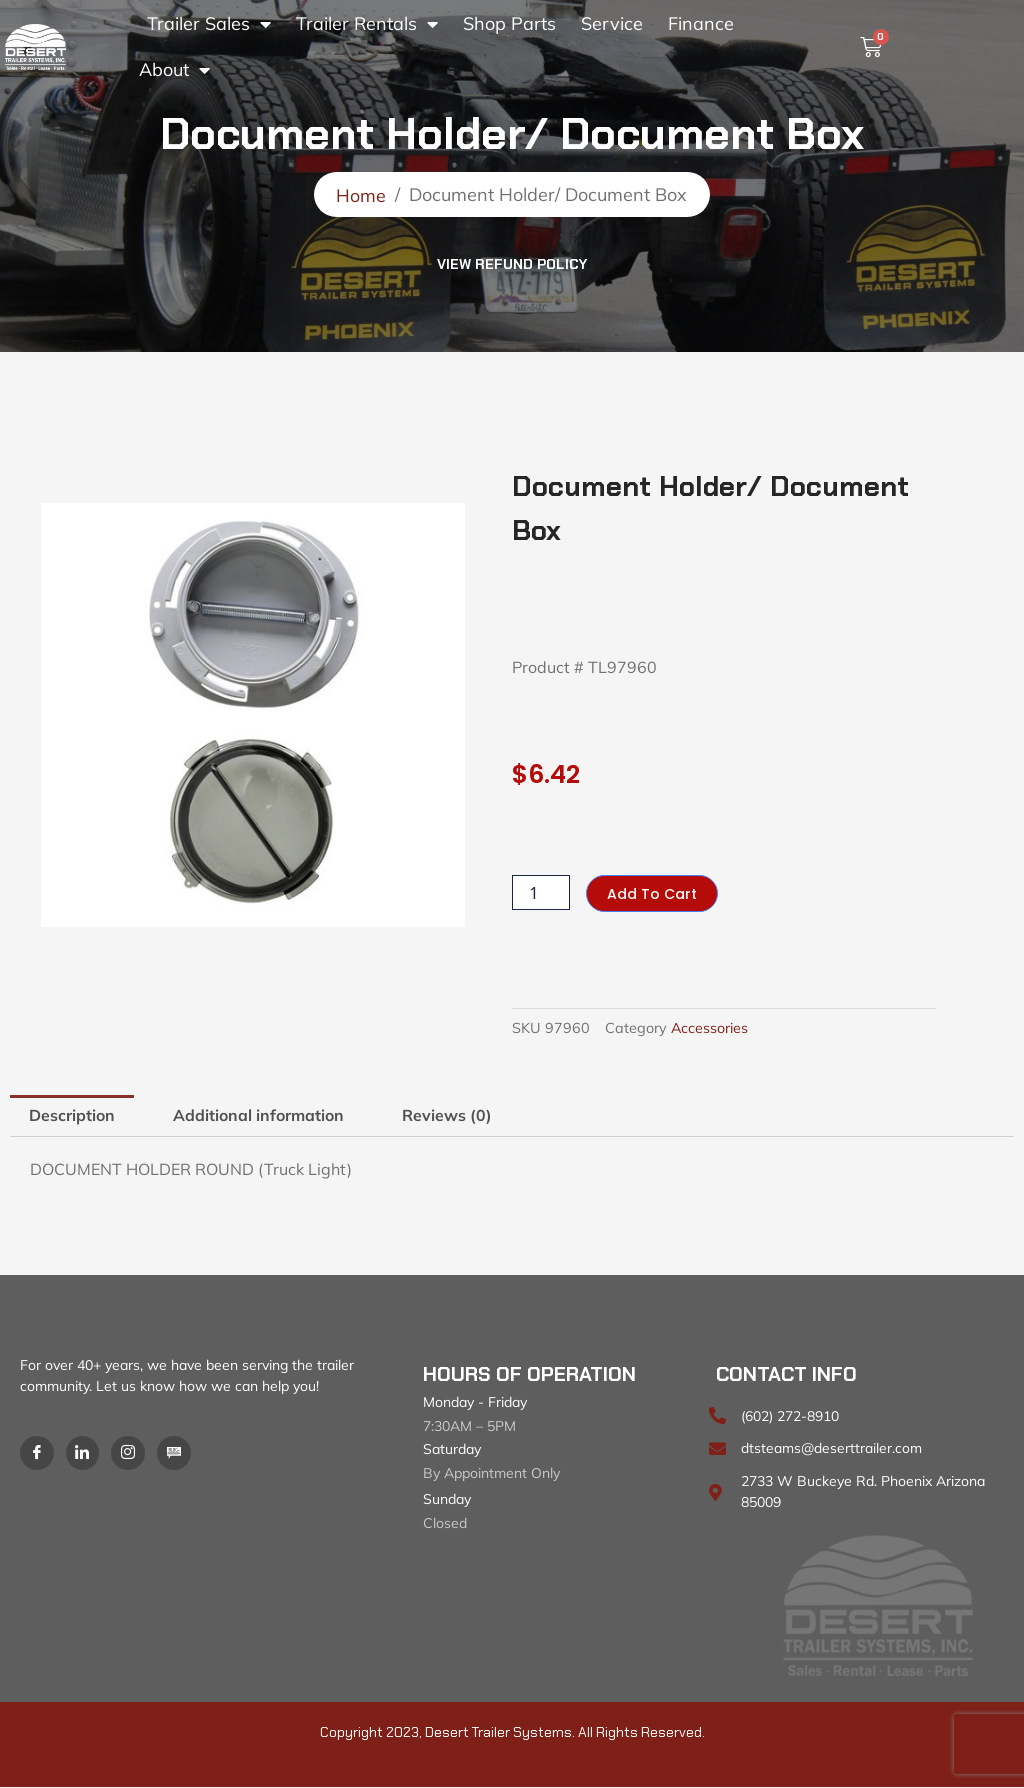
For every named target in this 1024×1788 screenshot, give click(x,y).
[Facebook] (37, 1453)
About (174, 70)
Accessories (710, 1029)
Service (612, 23)
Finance (701, 23)
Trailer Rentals (367, 24)
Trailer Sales (209, 24)
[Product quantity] (541, 893)
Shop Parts (509, 23)
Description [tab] (72, 1116)
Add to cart (652, 894)
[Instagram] (129, 1453)
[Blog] (175, 1453)
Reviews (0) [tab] (448, 1116)
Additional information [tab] (259, 1116)
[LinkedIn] (83, 1453)
